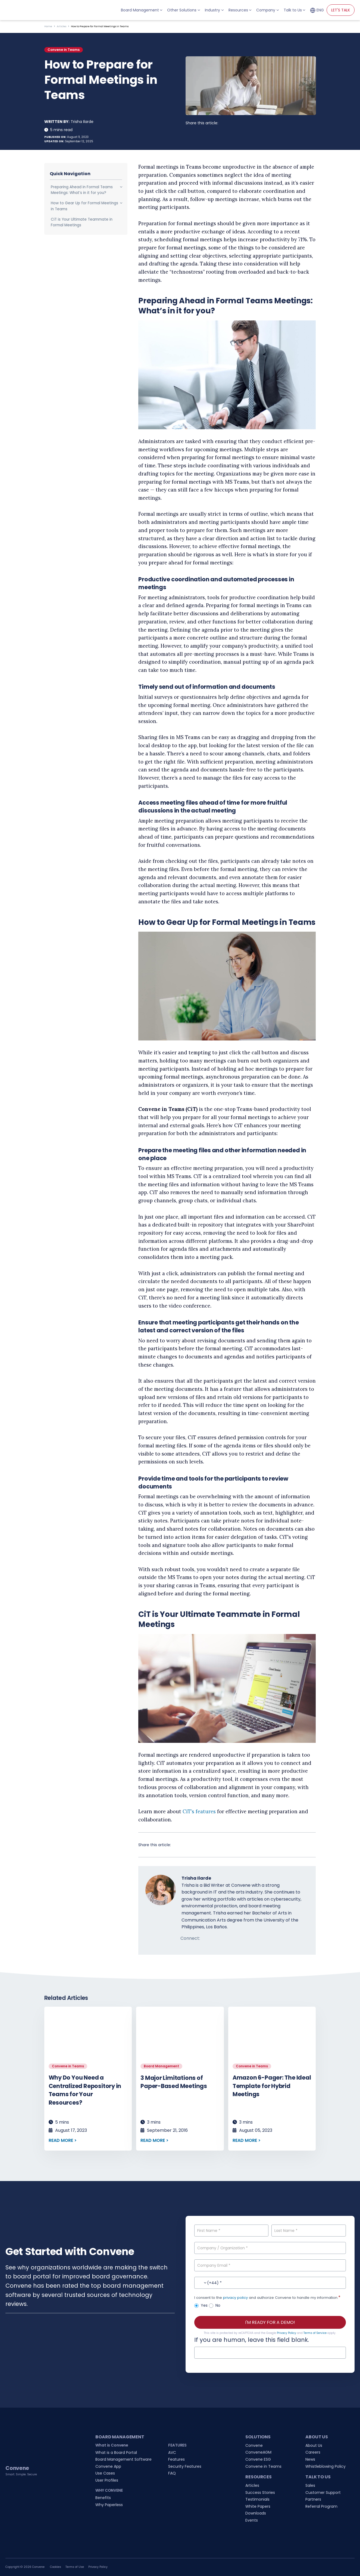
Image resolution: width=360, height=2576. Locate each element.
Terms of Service (315, 2333)
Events (251, 2520)
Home (48, 26)
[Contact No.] (270, 2283)
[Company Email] (270, 2265)
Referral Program (321, 2506)
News (310, 2459)
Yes (201, 2305)
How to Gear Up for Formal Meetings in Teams (84, 206)
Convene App (108, 2466)
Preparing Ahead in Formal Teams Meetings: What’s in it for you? (82, 190)
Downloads (255, 2513)
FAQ (172, 2473)
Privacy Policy (286, 2333)
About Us (313, 2445)
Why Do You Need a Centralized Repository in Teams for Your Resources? (85, 2090)
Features (176, 2459)
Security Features (184, 2466)
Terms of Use (74, 2567)
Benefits (103, 2497)
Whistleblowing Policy (325, 2466)
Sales (310, 2485)
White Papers (257, 2506)
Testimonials (257, 2499)
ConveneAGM (258, 2452)
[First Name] (231, 2231)
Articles (61, 26)
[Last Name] (308, 2231)
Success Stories (260, 2492)
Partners (313, 2499)
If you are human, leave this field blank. (251, 2340)
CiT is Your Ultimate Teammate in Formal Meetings (81, 222)
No (214, 2305)
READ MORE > (63, 2140)
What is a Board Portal (116, 2452)
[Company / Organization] (270, 2248)
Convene (254, 2445)
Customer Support (323, 2492)
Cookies (55, 2567)
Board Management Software (123, 2459)
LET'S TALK (340, 10)
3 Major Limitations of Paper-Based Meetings (173, 2082)
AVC (172, 2452)
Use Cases (105, 2473)
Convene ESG (258, 2459)
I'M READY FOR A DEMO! (270, 2322)
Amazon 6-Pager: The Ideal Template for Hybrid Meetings (272, 2086)
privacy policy (235, 2297)
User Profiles (106, 2480)
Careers (312, 2452)
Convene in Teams (64, 49)
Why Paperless (109, 2504)
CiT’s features (199, 1811)
